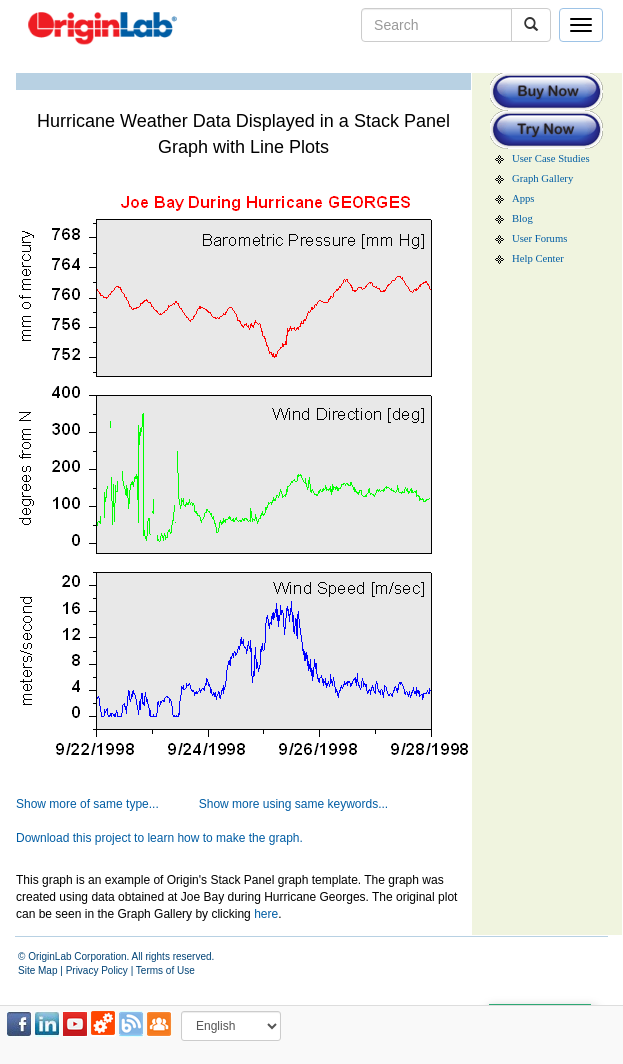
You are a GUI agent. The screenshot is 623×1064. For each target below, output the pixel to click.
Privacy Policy (97, 970)
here (266, 914)
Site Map (37, 970)
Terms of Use (165, 970)
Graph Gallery (542, 178)
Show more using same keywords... (293, 804)
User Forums (539, 238)
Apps (523, 198)
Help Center (538, 258)
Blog (522, 218)
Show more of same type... (87, 804)
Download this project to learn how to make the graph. (159, 838)
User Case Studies (551, 158)
